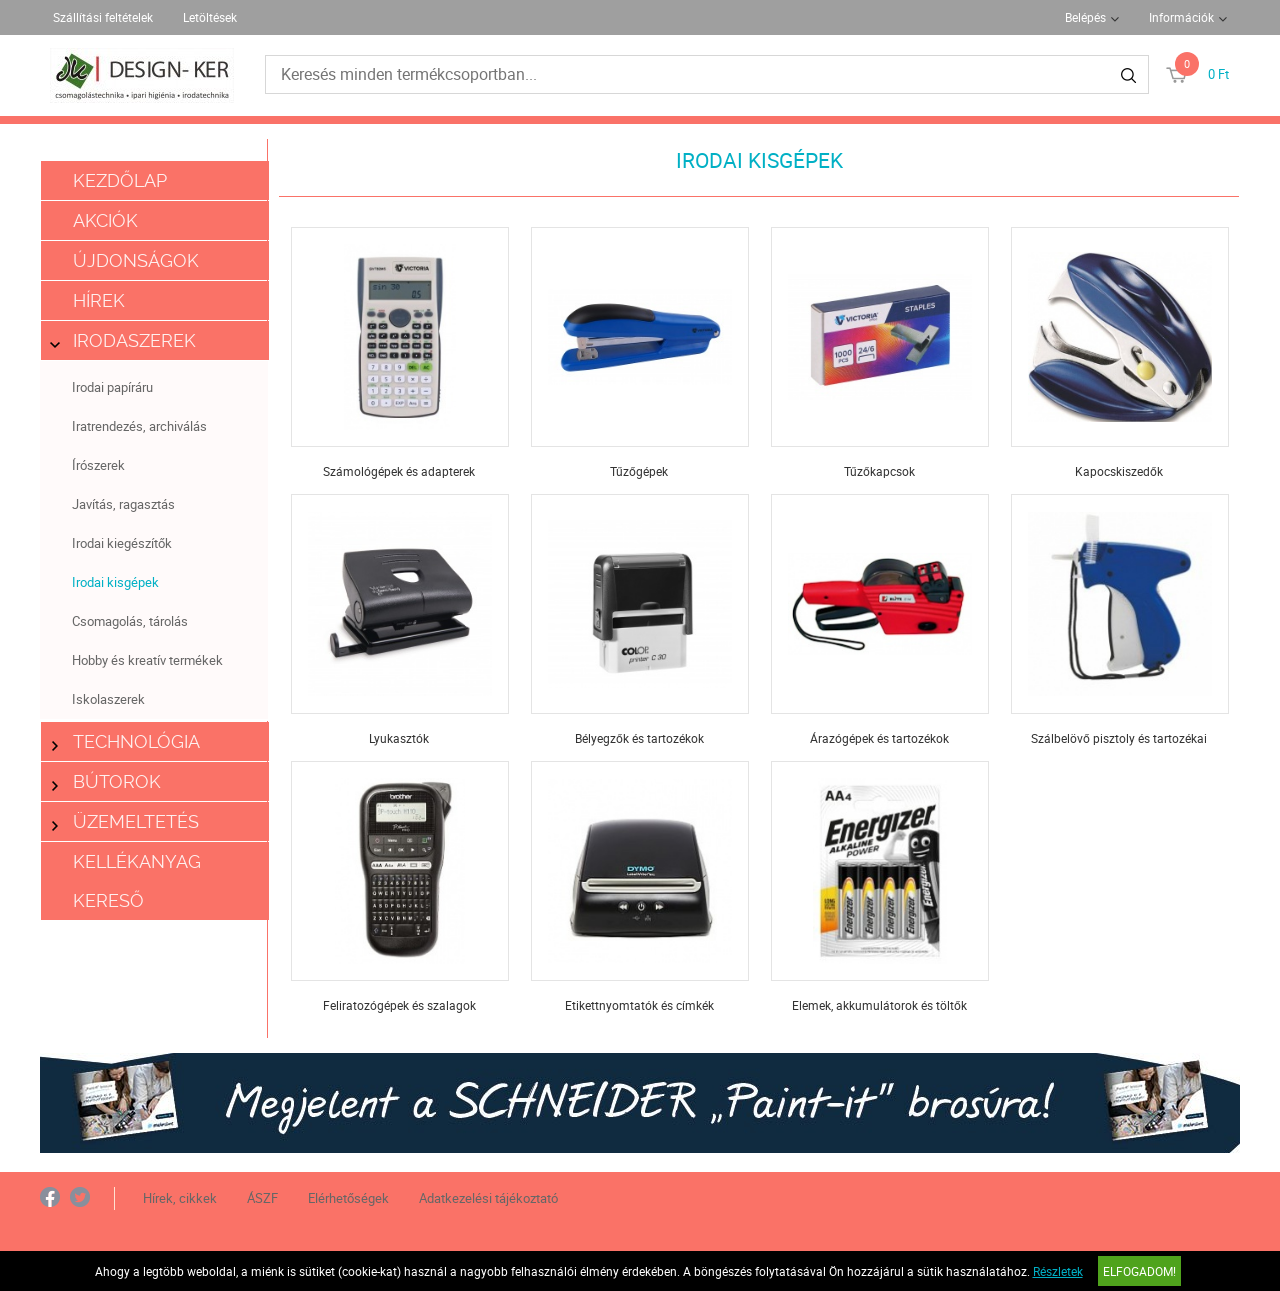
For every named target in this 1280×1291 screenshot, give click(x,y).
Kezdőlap (120, 180)
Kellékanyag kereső (137, 881)
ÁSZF (262, 1198)
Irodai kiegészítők (122, 543)
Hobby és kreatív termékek (147, 660)
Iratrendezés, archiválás (139, 426)
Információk (1181, 17)
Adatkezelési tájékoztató (488, 1198)
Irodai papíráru (112, 387)
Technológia (126, 741)
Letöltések (210, 17)
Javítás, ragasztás (123, 504)
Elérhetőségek (348, 1198)
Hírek (99, 300)
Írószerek (98, 465)
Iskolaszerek (108, 699)
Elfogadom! (1139, 1271)
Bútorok (106, 781)
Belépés (1085, 17)
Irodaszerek (124, 340)
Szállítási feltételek (103, 17)
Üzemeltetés (125, 821)
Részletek (1058, 1271)
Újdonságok (136, 260)
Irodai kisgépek (115, 582)
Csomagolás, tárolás (130, 621)
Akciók (105, 220)
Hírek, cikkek (180, 1198)
